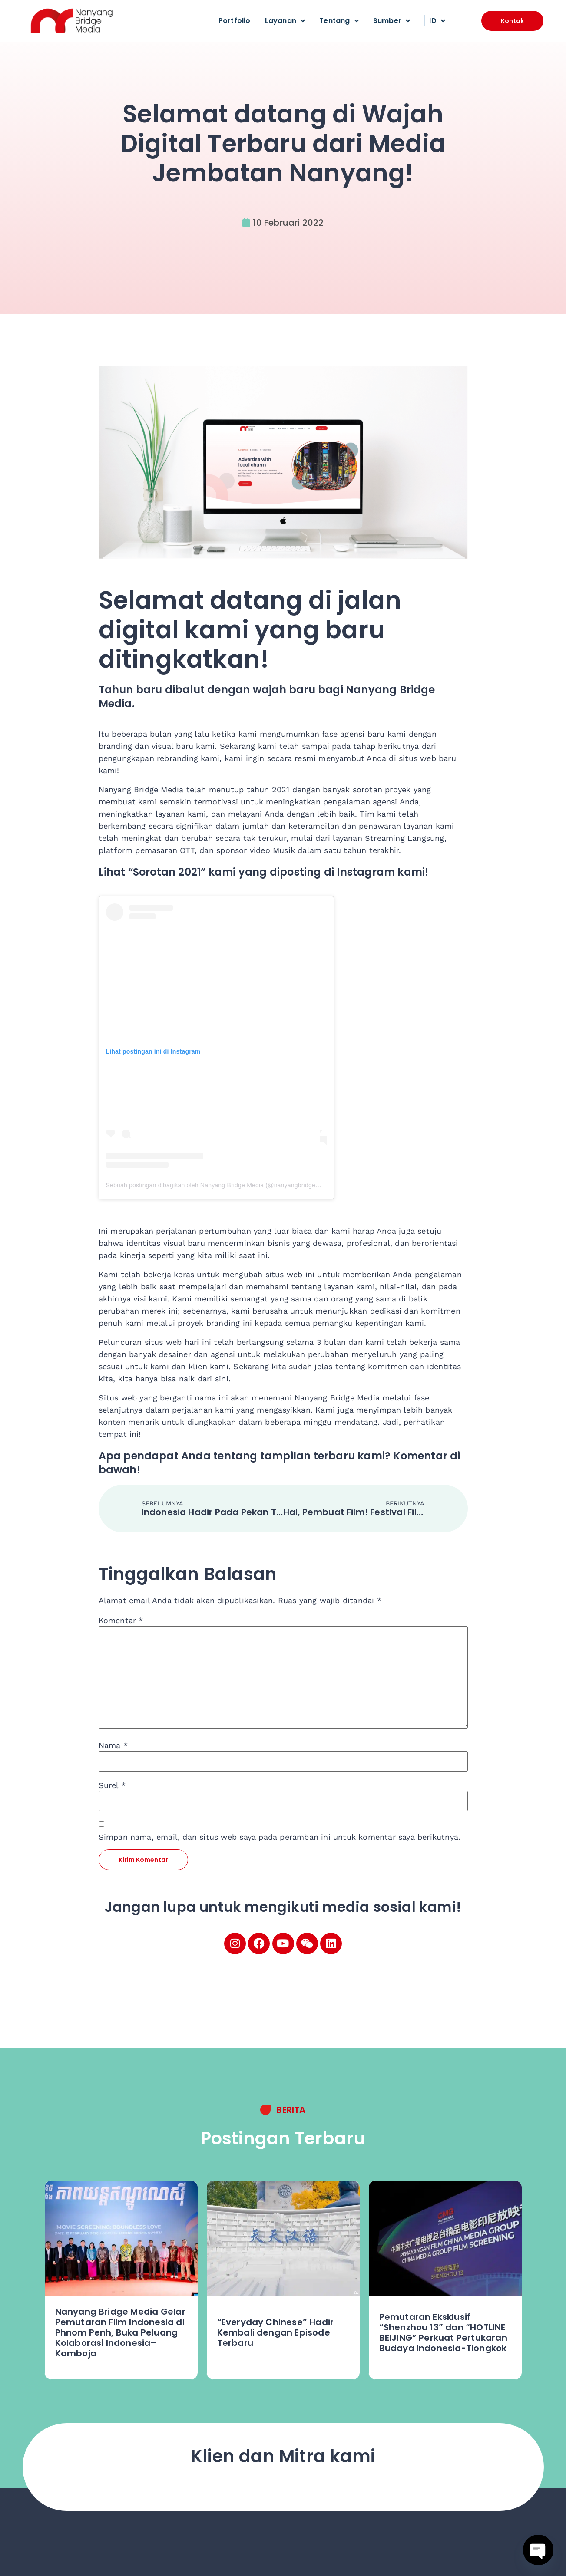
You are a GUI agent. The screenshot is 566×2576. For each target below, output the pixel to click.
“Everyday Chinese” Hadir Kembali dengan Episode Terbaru (275, 2332)
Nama (113, 1745)
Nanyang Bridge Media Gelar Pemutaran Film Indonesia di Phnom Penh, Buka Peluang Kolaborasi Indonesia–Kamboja (120, 2332)
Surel (112, 1785)
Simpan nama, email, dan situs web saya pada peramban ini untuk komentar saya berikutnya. (280, 1837)
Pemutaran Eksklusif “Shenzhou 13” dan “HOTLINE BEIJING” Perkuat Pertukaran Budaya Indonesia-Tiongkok (443, 2332)
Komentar (121, 1620)
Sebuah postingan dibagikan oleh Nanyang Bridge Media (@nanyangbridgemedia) (220, 1185)
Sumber (391, 20)
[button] (512, 21)
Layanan (285, 20)
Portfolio (234, 20)
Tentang (339, 20)
